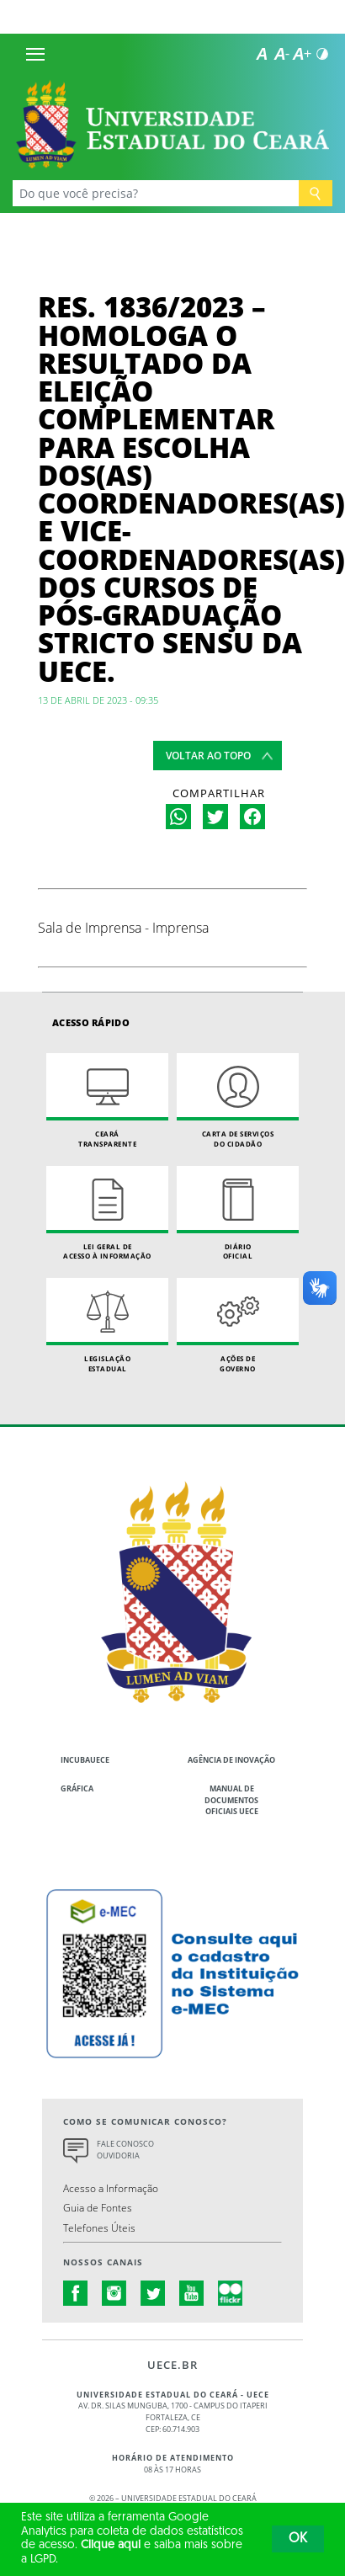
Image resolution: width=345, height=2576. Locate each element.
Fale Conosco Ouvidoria (125, 2149)
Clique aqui (111, 2545)
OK (298, 2539)
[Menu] (35, 53)
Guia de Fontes (97, 2207)
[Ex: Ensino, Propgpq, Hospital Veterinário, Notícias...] (156, 193)
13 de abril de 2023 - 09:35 (98, 700)
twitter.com (153, 2293)
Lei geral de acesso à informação (107, 1213)
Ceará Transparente (107, 1100)
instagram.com (114, 2293)
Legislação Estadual (107, 1325)
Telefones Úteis (99, 2227)
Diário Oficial (238, 1213)
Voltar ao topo (208, 755)
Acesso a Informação (110, 2188)
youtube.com (191, 2293)
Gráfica (77, 1788)
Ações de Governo (238, 1325)
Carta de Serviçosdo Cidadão (238, 1100)
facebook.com (75, 2293)
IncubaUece (85, 1759)
